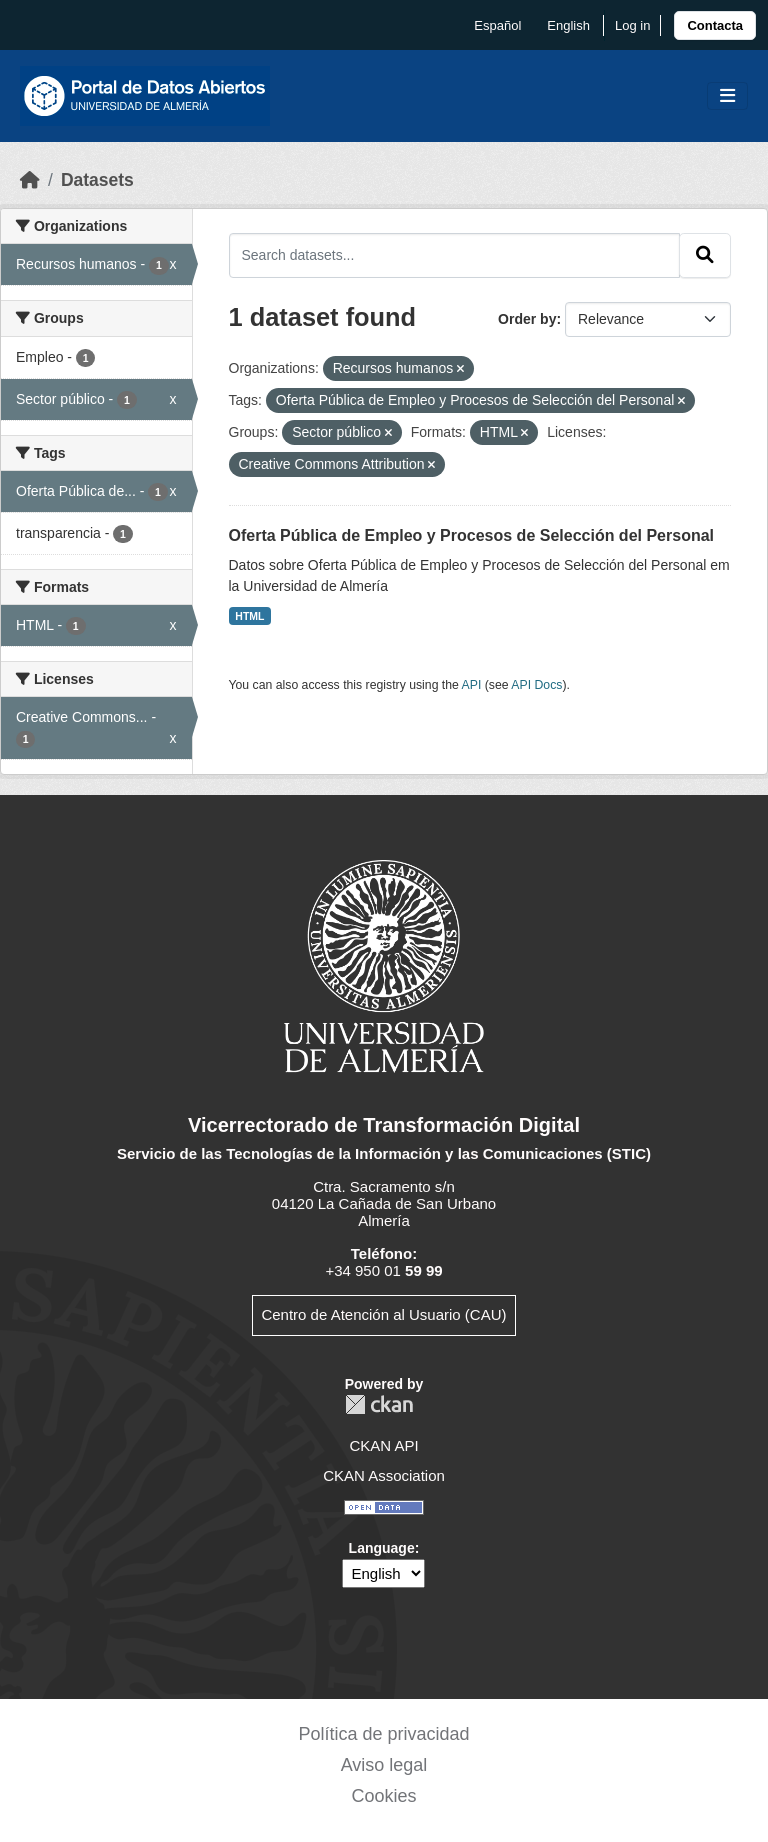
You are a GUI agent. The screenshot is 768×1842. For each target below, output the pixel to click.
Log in (632, 25)
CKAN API (383, 1445)
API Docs (536, 685)
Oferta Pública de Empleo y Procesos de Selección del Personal (472, 535)
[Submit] (705, 255)
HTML (249, 616)
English (568, 25)
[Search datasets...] (455, 255)
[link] (715, 25)
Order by (527, 319)
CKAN (379, 1404)
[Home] (30, 180)
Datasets (97, 180)
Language (382, 1548)
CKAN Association (384, 1475)
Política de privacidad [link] (383, 1734)
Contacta (715, 25)
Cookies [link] (383, 1796)
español (497, 25)
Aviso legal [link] (384, 1765)
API (472, 685)
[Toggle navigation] (727, 96)
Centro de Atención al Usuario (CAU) (383, 1314)
